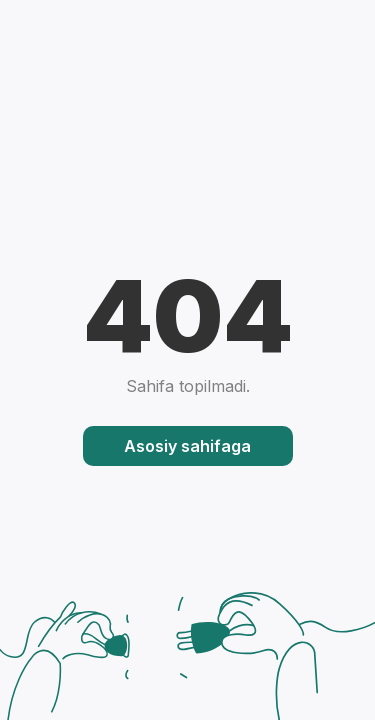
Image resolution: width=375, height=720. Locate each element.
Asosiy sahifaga (187, 446)
